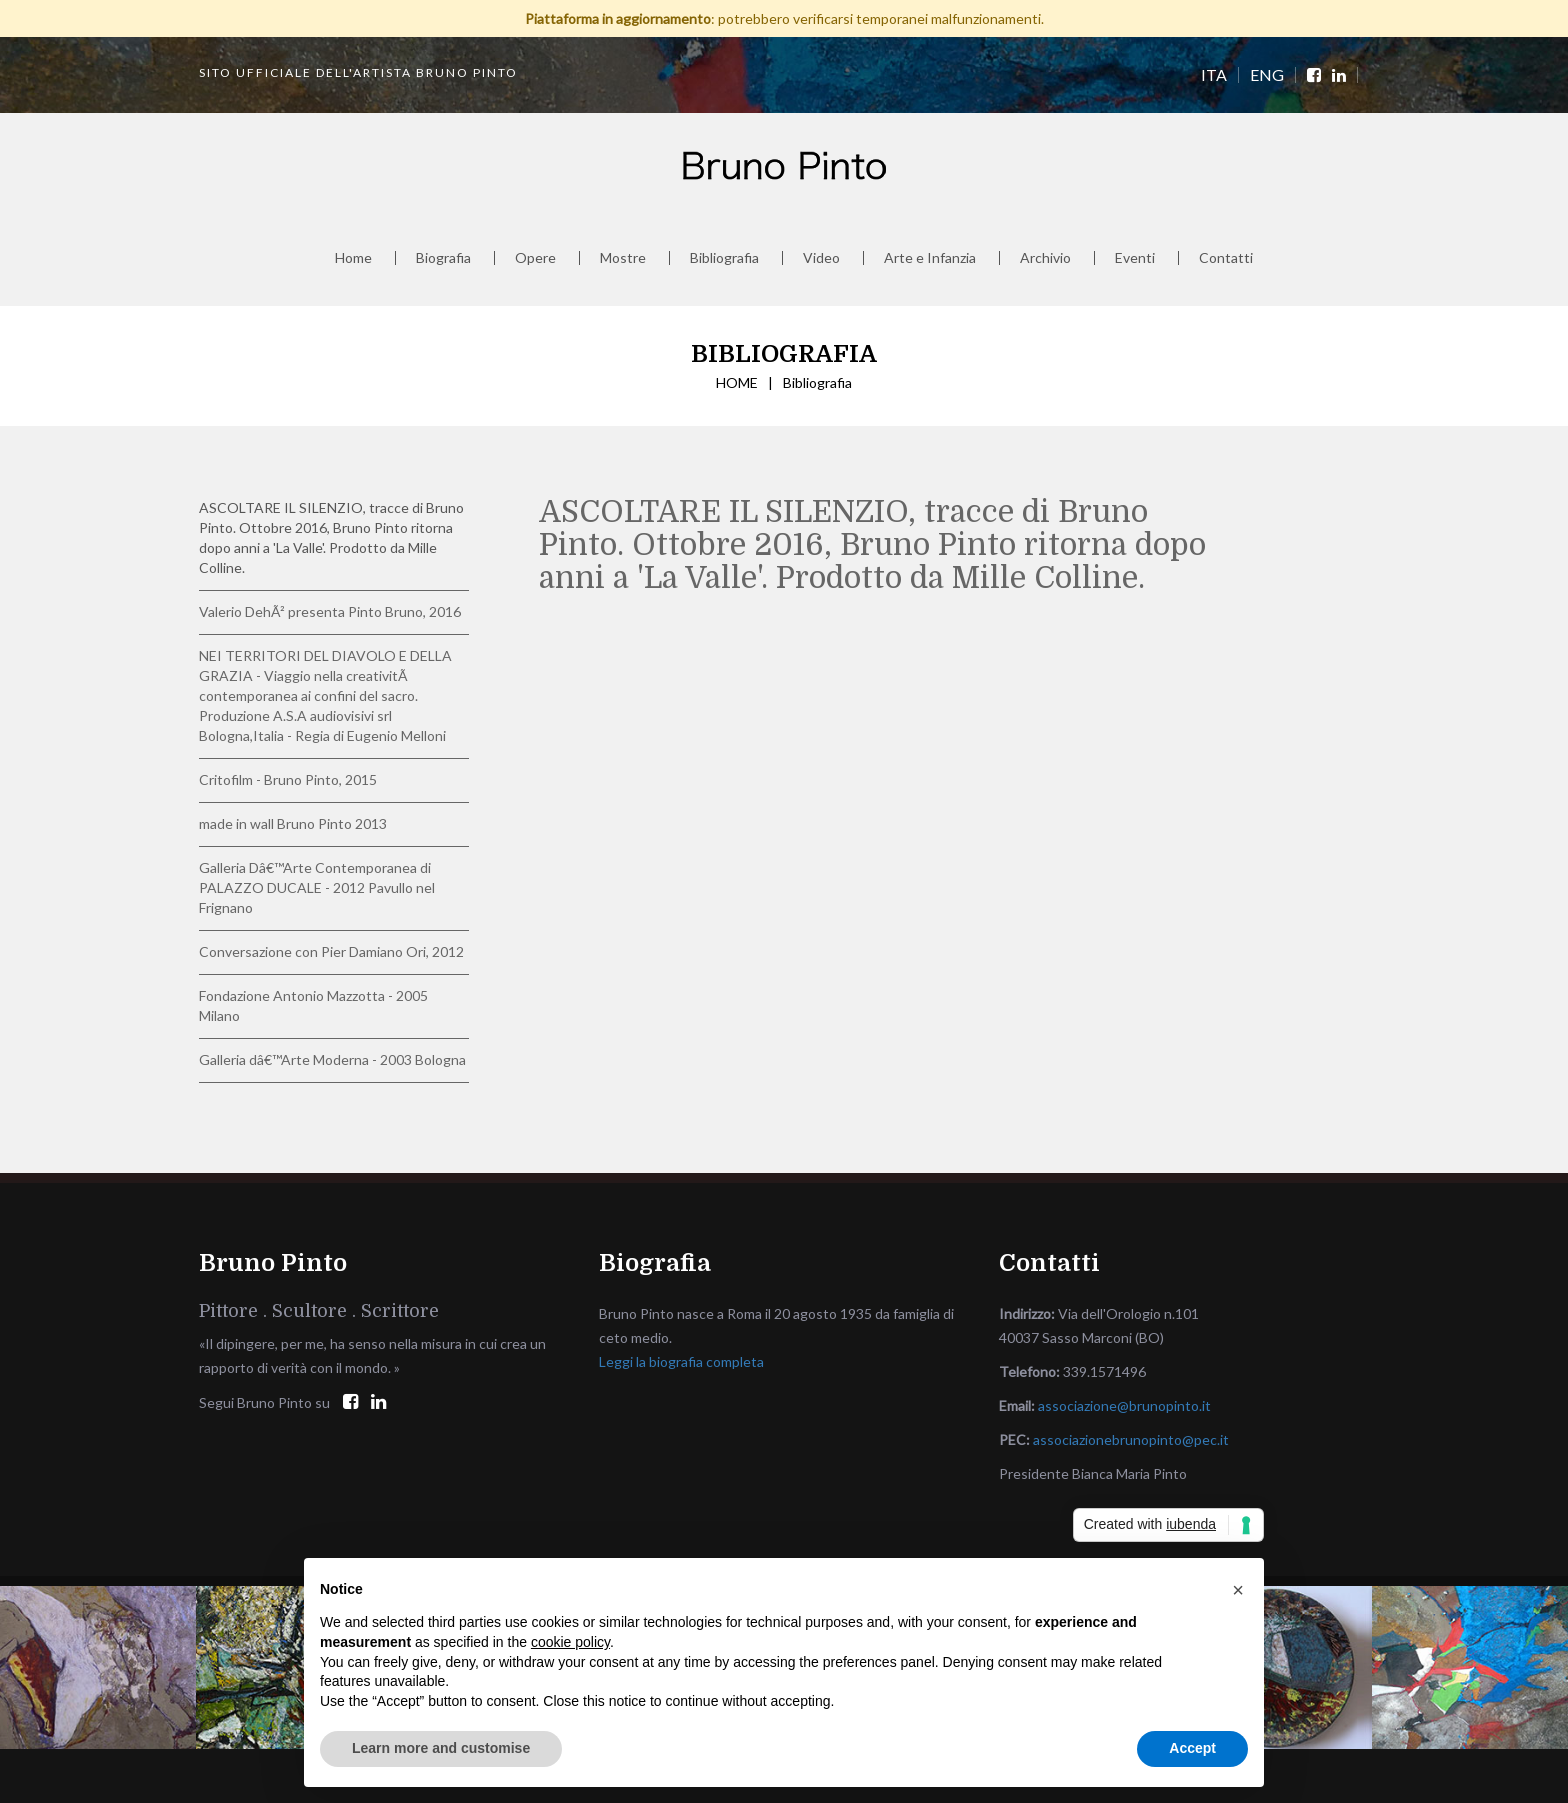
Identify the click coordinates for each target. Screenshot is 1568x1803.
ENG (1267, 75)
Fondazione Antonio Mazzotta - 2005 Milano (313, 1005)
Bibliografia (724, 258)
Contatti (1226, 258)
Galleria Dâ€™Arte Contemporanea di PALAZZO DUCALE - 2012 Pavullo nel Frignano (317, 887)
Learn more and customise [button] (441, 1748)
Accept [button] (1192, 1748)
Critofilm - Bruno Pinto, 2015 (288, 779)
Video (821, 258)
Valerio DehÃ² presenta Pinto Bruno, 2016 (330, 611)
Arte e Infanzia (930, 258)
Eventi (1135, 258)
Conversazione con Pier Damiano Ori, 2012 (331, 951)
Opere (535, 258)
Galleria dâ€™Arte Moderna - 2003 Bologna (332, 1059)
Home (353, 258)
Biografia (443, 258)
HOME (737, 382)
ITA (1214, 75)
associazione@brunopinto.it (1124, 1405)
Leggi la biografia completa (681, 1361)
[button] (1238, 1590)
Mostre (623, 258)
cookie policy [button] (570, 1642)
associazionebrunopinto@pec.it (1131, 1439)
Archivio (1045, 258)
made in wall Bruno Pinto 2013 (293, 823)
